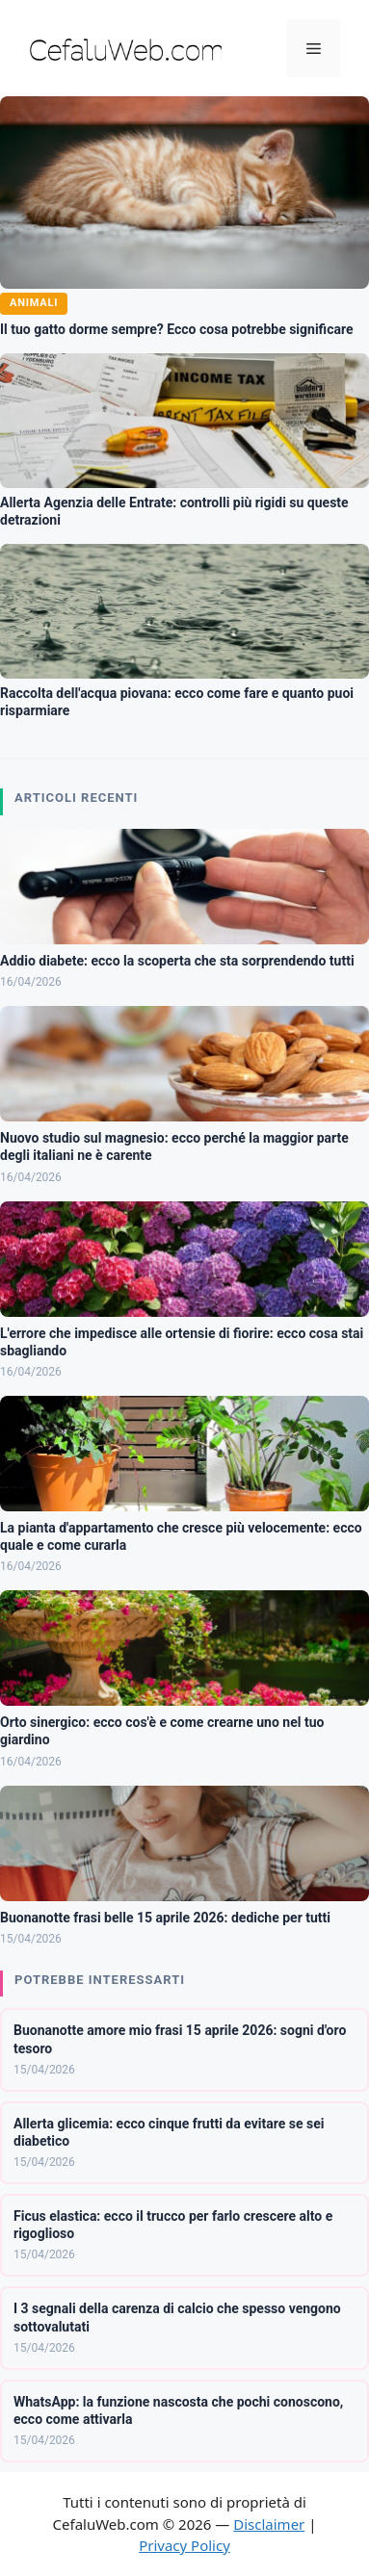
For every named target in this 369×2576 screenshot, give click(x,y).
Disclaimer (268, 2524)
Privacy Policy (184, 2545)
